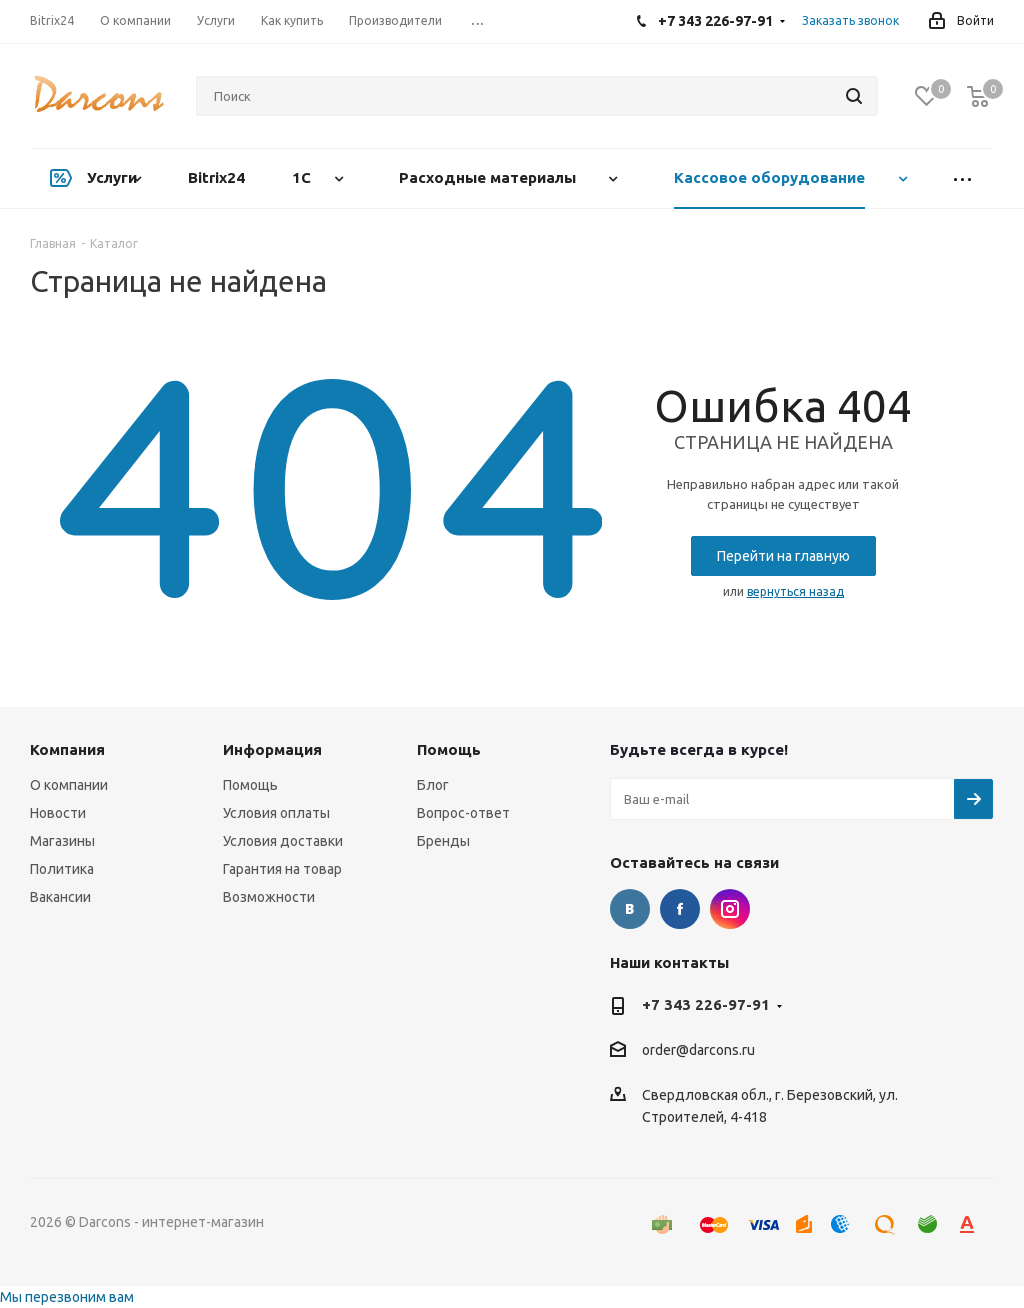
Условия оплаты (276, 813)
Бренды (443, 841)
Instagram (730, 909)
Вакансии (60, 897)
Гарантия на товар (282, 869)
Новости (58, 813)
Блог (433, 785)
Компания (67, 749)
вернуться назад (795, 591)
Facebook (680, 909)
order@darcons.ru (698, 1051)
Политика (62, 869)
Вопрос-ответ (463, 813)
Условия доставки (283, 841)
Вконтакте (630, 909)
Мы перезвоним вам (67, 1297)
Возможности (269, 897)
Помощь (250, 785)
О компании (69, 785)
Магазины (62, 841)
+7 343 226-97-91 (706, 1004)
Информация (272, 749)
